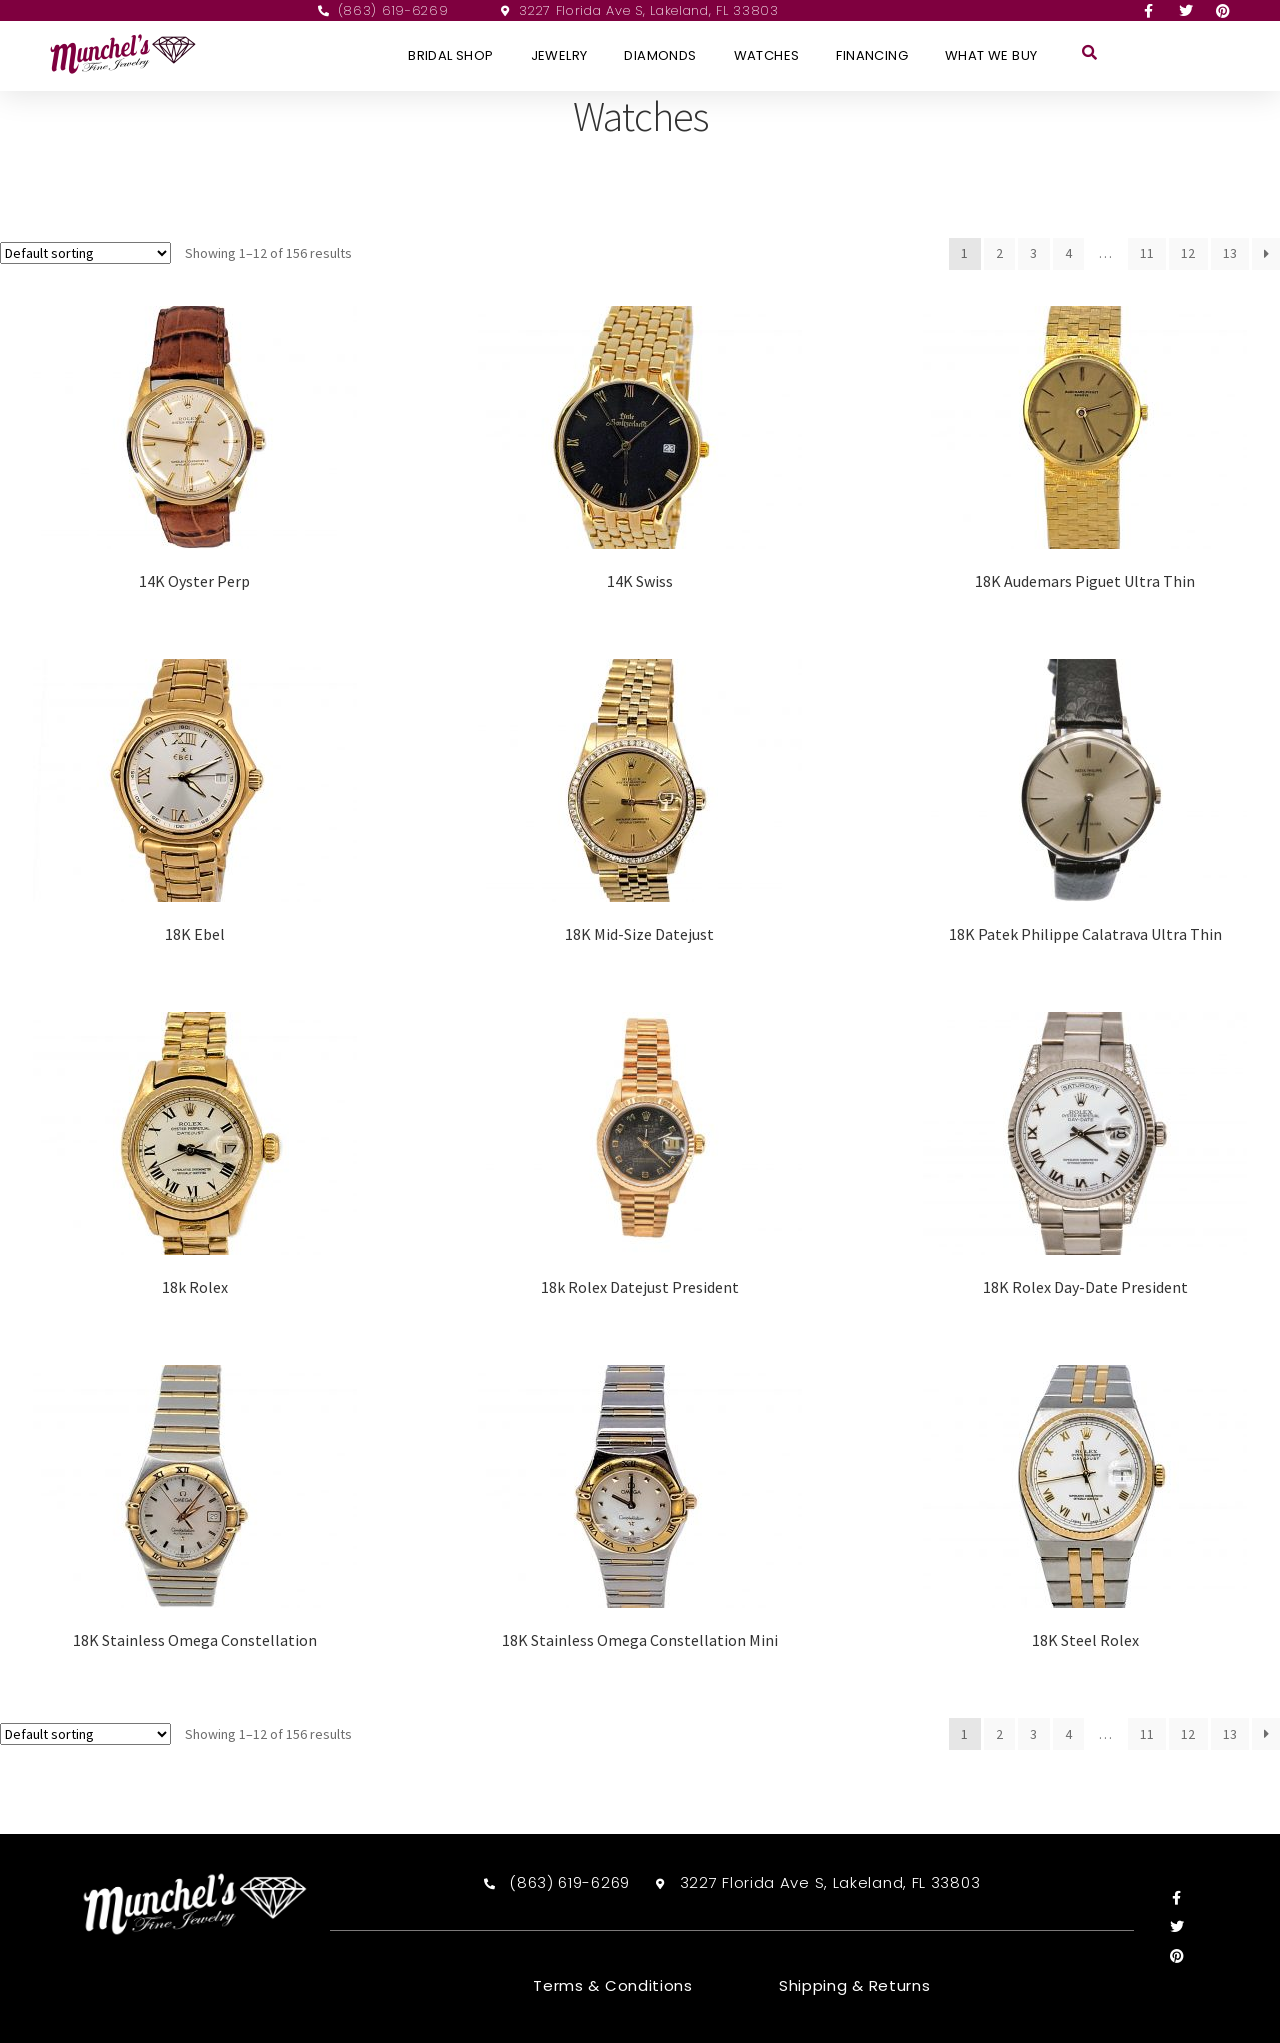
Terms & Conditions (613, 1986)
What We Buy (991, 55)
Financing (872, 55)
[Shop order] (85, 253)
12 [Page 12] (1188, 253)
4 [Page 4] (1068, 253)
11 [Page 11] (1147, 253)
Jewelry (559, 55)
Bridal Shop (450, 55)
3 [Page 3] (1033, 253)
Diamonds (660, 55)
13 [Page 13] (1230, 253)
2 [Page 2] (999, 253)
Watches (767, 55)
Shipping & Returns (855, 1986)
